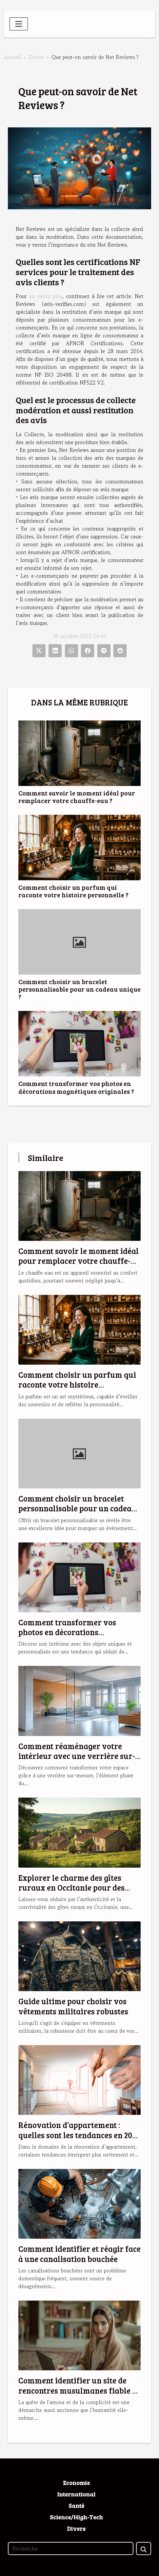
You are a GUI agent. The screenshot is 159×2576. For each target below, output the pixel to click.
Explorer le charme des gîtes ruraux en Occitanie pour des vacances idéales (71, 1887)
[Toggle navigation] (19, 23)
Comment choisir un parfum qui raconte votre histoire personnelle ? (73, 891)
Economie (76, 2483)
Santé (76, 2506)
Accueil (12, 57)
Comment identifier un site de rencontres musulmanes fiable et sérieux (78, 2390)
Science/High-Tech (76, 2517)
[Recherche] (70, 2548)
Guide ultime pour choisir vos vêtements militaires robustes (73, 2006)
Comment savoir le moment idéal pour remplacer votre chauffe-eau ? (76, 797)
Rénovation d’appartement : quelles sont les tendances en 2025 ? (79, 2134)
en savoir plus (46, 296)
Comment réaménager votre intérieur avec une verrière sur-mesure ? (76, 1756)
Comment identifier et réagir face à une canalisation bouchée (79, 2253)
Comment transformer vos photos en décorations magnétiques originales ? (76, 1087)
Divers (36, 57)
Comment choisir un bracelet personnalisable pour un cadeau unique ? (79, 989)
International (76, 2494)
